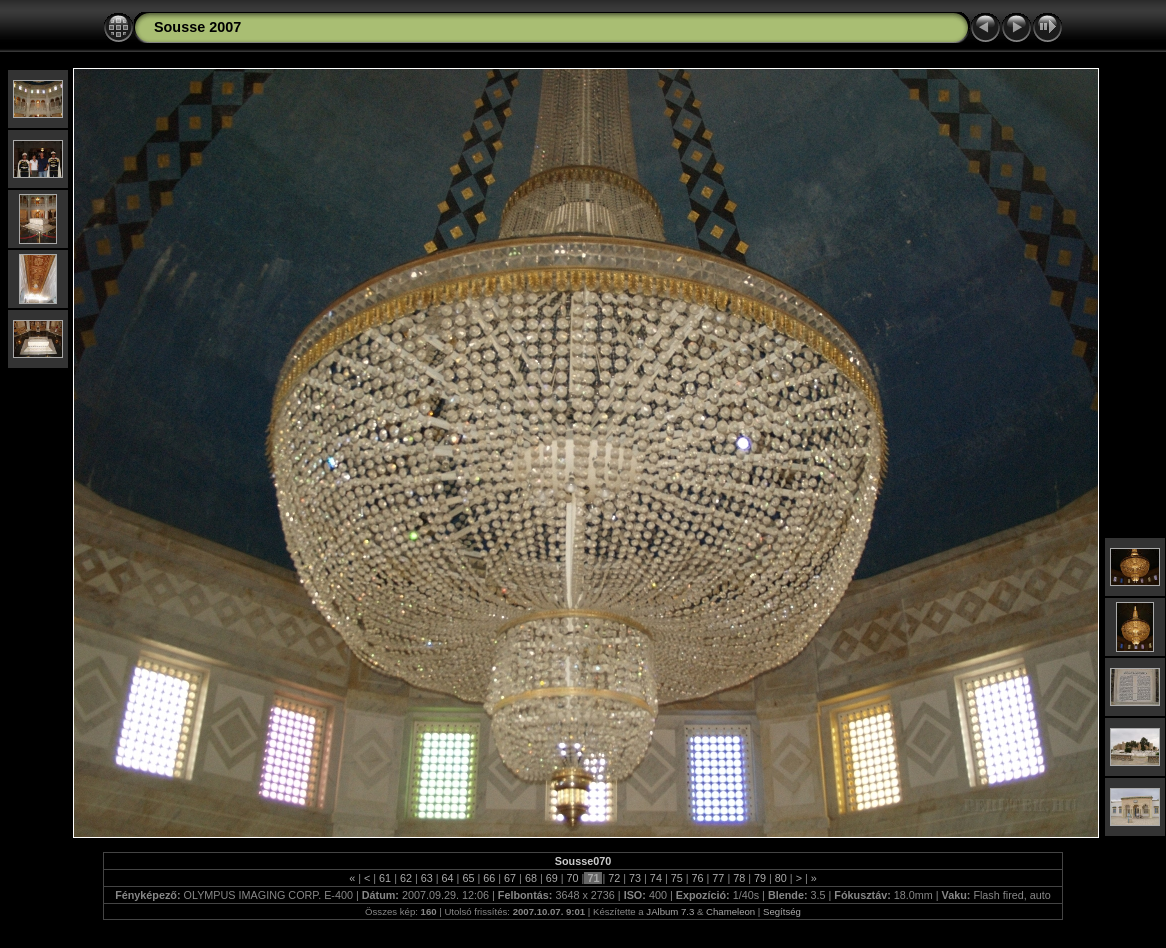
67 (510, 878)
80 (781, 878)
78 (739, 878)
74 (656, 878)
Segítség (782, 911)
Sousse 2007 (197, 27)
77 (718, 878)
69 (552, 878)
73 (635, 878)
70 (573, 878)
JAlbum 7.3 (670, 911)
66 (489, 878)
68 (531, 878)
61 (385, 878)
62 (406, 878)
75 (677, 878)
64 (448, 878)
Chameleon (730, 911)
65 (468, 878)
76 (698, 878)
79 (760, 878)
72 (614, 878)
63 (427, 878)
